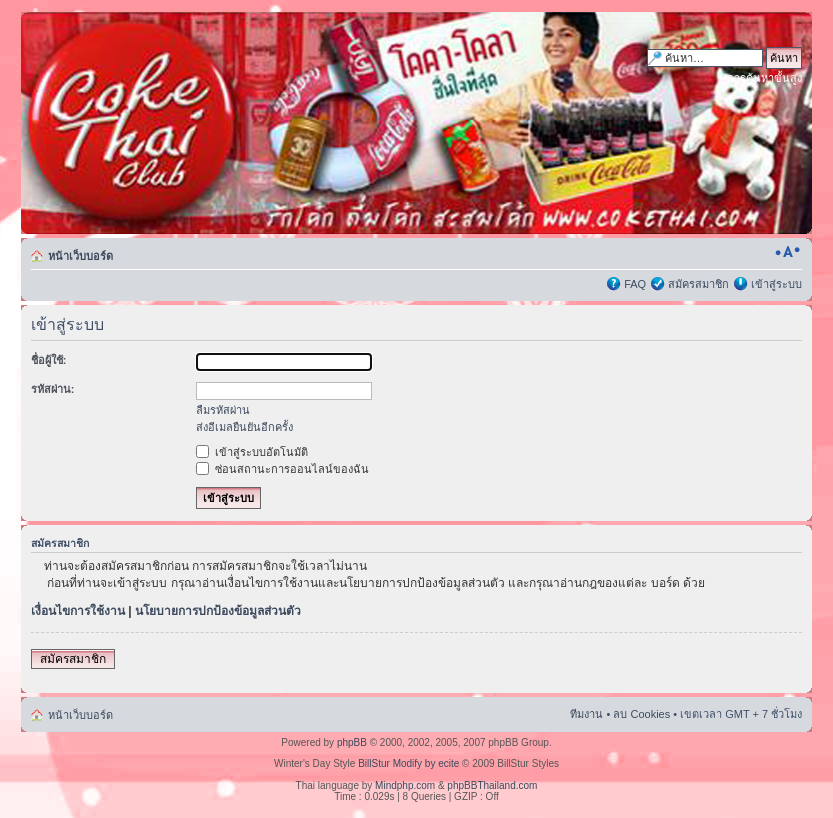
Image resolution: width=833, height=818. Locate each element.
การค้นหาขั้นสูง (764, 78)
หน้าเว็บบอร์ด (80, 256)
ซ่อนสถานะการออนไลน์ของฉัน (282, 469)
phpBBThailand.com (492, 785)
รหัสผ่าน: (53, 389)
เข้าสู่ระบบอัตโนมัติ (252, 452)
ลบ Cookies (641, 714)
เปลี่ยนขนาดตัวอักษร (787, 252)
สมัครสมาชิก (698, 284)
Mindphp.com (405, 785)
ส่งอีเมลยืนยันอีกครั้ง (244, 427)
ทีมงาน (586, 714)
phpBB (352, 742)
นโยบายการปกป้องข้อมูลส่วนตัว (218, 611)
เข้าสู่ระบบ (776, 284)
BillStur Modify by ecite (408, 763)
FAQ (635, 284)
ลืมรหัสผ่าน (223, 410)
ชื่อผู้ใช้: (49, 360)
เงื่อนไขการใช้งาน (78, 611)
